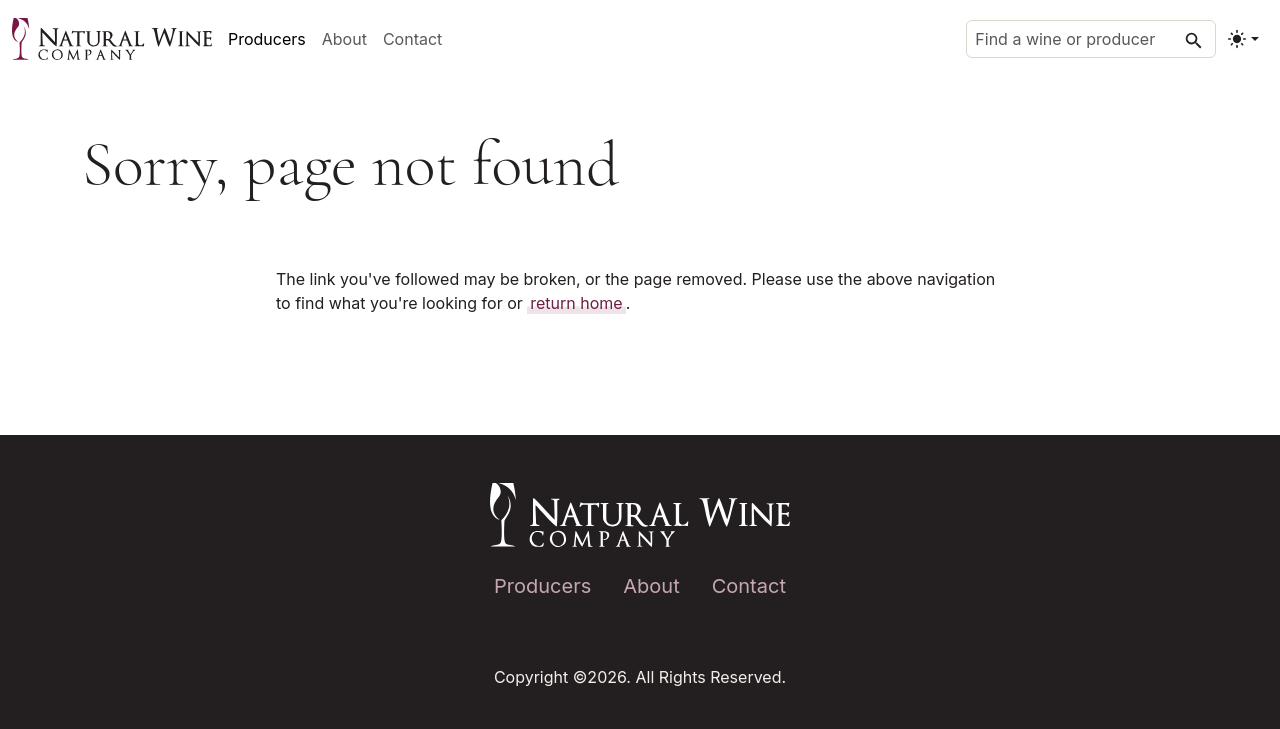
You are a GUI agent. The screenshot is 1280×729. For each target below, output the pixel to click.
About (344, 39)
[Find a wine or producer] (1091, 39)
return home (576, 303)
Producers (267, 39)
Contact (412, 39)
